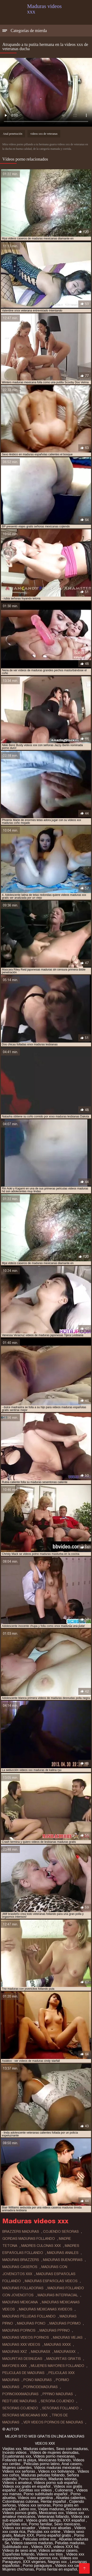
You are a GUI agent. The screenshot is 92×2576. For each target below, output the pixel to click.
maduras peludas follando (29, 2316)
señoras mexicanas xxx (25, 2415)
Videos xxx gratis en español (27, 2486)
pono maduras (37, 2380)
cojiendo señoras (61, 2231)
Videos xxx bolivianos (56, 2471)
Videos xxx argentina (36, 2498)
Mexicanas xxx (51, 2513)
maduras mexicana (20, 2302)
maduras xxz (14, 2352)
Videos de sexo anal (19, 2550)
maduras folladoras (23, 2288)
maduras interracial (58, 2295)
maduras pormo (65, 2323)
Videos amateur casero (58, 2550)
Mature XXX (24, 2535)
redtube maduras (19, 2401)
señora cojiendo (57, 2401)
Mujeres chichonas (18, 2569)
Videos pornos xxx (42, 2558)
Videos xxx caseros (71, 2566)
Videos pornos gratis (19, 2513)
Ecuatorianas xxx (16, 2456)
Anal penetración (12, 133)
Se (6, 2543)
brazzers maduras (20, 2231)
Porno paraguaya (38, 2566)
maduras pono (31, 2323)
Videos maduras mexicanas (57, 2468)
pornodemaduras (40, 2387)
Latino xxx (27, 2509)
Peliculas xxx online (44, 2532)
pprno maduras (58, 2394)
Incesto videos (15, 2453)
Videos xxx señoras (19, 2471)
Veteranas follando (53, 2517)
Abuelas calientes (70, 2498)
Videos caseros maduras (32, 2543)
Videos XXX (41, 2547)
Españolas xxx (14, 2524)
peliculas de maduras (23, 2373)
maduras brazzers (20, 2260)
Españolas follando (18, 2554)
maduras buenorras (63, 2260)
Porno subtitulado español (46, 2494)
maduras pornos (18, 2330)
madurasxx (64, 2352)
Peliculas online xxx (40, 2539)
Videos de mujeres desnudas (54, 2453)
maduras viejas (68, 2337)
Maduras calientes (38, 2449)
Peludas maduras (69, 2543)
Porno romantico (32, 2479)
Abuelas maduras (73, 2539)
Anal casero (71, 2464)
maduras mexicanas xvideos (45, 2309)
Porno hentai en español (56, 2569)
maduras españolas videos (51, 2281)
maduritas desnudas (22, 2359)
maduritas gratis (63, 2359)
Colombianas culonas (20, 2501)
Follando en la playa (19, 2460)
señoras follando (60, 2408)
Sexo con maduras (72, 2449)
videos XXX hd (65, 2547)
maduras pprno (54, 2330)
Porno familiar (40, 2524)
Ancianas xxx (77, 2509)
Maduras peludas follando (43, 2475)
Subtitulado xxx (15, 2547)
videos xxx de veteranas (43, 133)
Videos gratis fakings (43, 2520)
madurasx (40, 2352)
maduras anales (63, 2253)
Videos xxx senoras (34, 2505)
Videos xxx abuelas (55, 2528)
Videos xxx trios (50, 2554)
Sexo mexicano (67, 2524)
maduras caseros (19, 2267)
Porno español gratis (54, 2535)
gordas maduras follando (28, 2238)
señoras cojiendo (20, 2408)
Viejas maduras (51, 2509)
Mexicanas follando (54, 2460)
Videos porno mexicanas (54, 2456)
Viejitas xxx (11, 2449)
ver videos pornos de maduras (53, 2422)
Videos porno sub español (56, 2483)
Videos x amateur (16, 2483)
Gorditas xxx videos (36, 2490)
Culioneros (64, 2490)
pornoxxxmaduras (20, 2394)
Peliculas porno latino (42, 2464)
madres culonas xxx (41, 2246)
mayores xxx (14, 2366)
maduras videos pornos (25, 2337)
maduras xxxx (57, 2344)
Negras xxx (58, 2562)
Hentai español (54, 2501)
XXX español (74, 2520)
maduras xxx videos (21, 2344)
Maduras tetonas (62, 2479)
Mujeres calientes (17, 2468)
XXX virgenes (34, 2562)
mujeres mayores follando (57, 2366)
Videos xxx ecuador (19, 2528)
